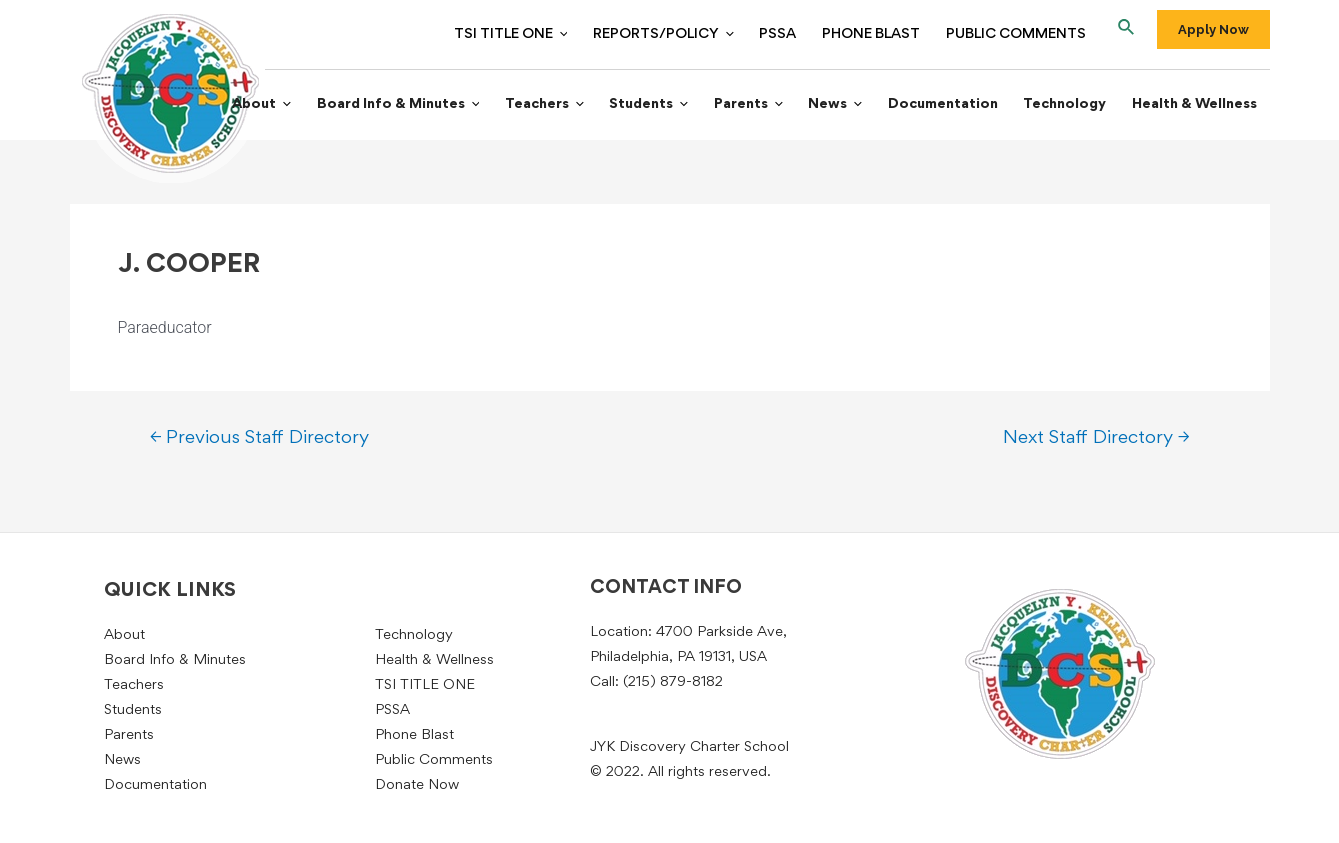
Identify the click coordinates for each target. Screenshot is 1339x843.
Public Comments (1018, 34)
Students (675, 106)
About (302, 106)
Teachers (575, 106)
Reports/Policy (680, 35)
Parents (769, 106)
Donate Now (417, 785)
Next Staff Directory (1096, 439)
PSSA (789, 34)
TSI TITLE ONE (532, 35)
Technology (1071, 105)
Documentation (955, 105)
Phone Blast (878, 34)
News (852, 106)
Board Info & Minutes (434, 106)
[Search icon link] (1127, 31)
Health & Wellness (1196, 105)
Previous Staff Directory (259, 439)
